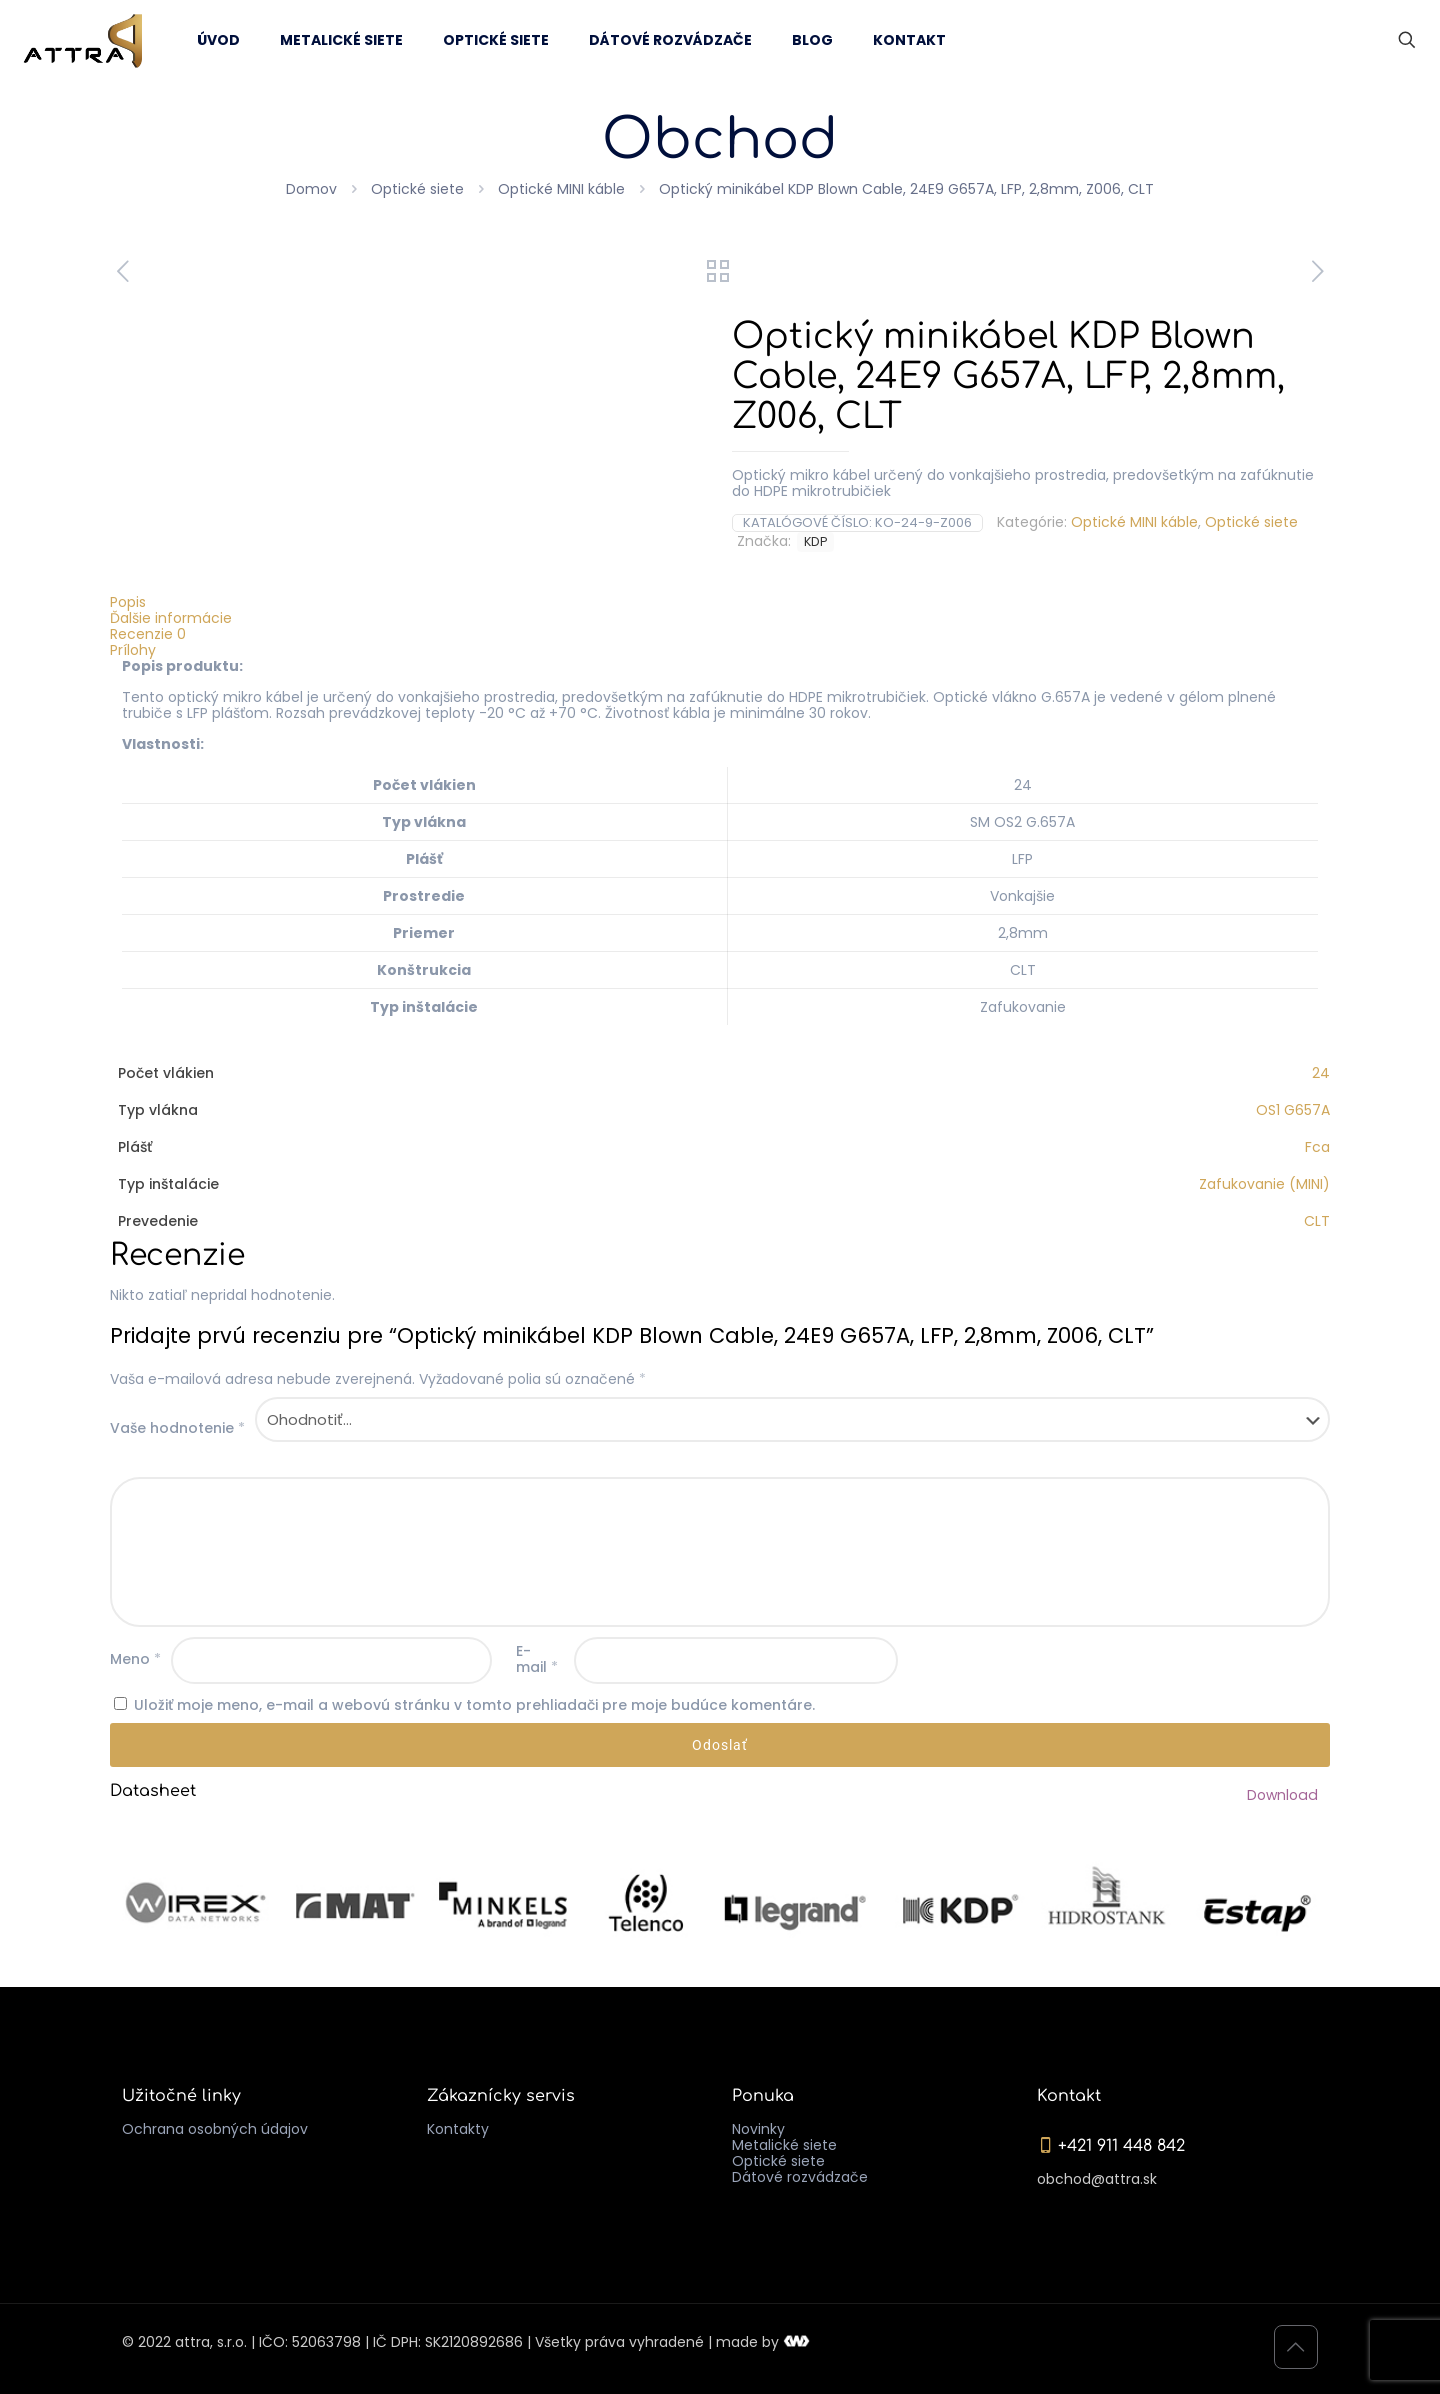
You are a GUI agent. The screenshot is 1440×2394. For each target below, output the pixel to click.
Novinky (758, 2129)
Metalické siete (784, 2145)
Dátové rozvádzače (800, 2177)
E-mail (537, 1659)
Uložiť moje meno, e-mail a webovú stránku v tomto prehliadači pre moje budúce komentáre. (474, 1705)
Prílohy (133, 650)
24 (1321, 1073)
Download (1283, 1795)
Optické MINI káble (561, 189)
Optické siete (417, 189)
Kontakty (458, 2129)
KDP (815, 541)
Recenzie (148, 634)
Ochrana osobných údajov (215, 2129)
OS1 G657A (1293, 1110)
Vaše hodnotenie (177, 1428)
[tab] (720, 602)
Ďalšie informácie (171, 618)
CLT (1317, 1221)
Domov (311, 189)
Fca (1317, 1147)
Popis (128, 602)
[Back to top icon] (1296, 2347)
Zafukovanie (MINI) (1264, 1184)
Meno (135, 1659)
